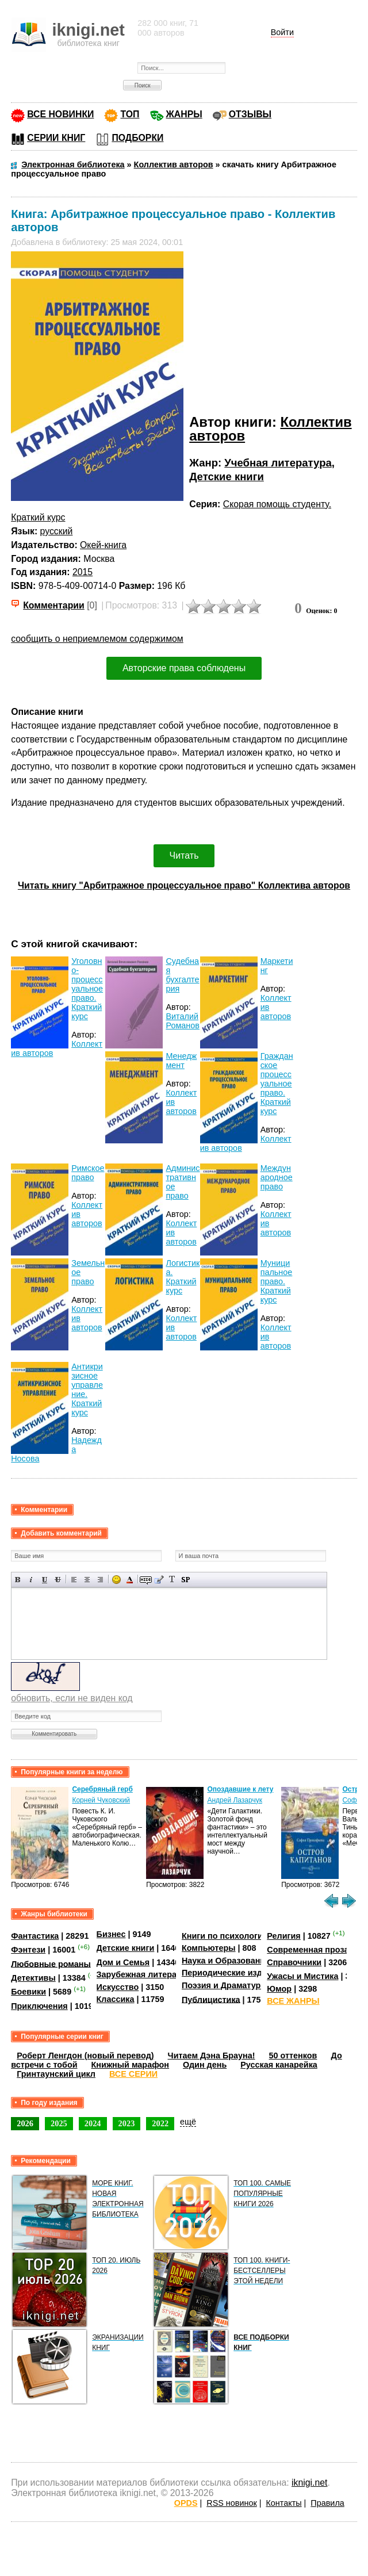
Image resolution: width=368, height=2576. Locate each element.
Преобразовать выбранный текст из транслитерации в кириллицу (172, 1579)
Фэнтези (28, 1949)
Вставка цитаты (159, 1579)
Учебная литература (278, 463)
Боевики (28, 1991)
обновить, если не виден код (71, 1698)
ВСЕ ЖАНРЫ (293, 2000)
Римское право (87, 1172)
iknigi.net (309, 2482)
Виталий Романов (182, 1021)
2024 (93, 2123)
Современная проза (307, 1949)
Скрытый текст (145, 1579)
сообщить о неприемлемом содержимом (97, 639)
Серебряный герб (102, 1789)
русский (56, 531)
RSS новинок (231, 2503)
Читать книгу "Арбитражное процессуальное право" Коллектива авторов (184, 885)
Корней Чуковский (101, 1800)
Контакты (283, 2503)
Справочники (294, 1962)
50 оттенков (293, 2055)
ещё (188, 2121)
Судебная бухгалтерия (182, 974)
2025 (59, 2123)
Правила (327, 2503)
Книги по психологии (225, 1935)
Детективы (33, 1977)
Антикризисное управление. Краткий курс (87, 1389)
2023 (126, 2123)
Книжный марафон (130, 2064)
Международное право (276, 1177)
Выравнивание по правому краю (100, 1579)
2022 (160, 2123)
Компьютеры (209, 1948)
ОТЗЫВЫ (250, 114)
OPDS (186, 2503)
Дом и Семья (123, 1962)
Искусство (118, 1987)
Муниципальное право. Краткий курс (276, 1281)
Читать (184, 855)
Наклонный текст (31, 1579)
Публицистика (211, 1999)
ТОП (129, 114)
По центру (87, 1579)
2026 (25, 2123)
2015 (82, 572)
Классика (116, 1999)
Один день (205, 2064)
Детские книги (226, 476)
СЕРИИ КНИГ (56, 138)
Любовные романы (51, 1963)
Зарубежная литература (146, 1974)
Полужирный (18, 1579)
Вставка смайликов (116, 1579)
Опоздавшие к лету (240, 1789)
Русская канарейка (278, 2064)
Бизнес (111, 1934)
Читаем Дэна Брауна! (211, 2055)
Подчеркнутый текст (44, 1579)
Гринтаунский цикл (56, 2074)
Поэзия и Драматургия (228, 1985)
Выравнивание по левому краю (73, 1579)
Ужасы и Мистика (302, 1976)
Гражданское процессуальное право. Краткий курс (276, 1083)
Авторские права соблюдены (184, 668)
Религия (283, 1935)
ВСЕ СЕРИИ (133, 2074)
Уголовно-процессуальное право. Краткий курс (87, 988)
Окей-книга (103, 545)
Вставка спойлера (185, 1579)
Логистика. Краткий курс (183, 1276)
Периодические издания (232, 1972)
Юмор (279, 1988)
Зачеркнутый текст (57, 1579)
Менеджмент (181, 1060)
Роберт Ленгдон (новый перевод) (85, 2055)
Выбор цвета (129, 1579)
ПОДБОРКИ (137, 138)
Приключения (39, 2006)
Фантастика (35, 1935)
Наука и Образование (226, 1960)
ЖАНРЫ (184, 114)
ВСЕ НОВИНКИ (60, 114)
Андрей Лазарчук (234, 1800)
